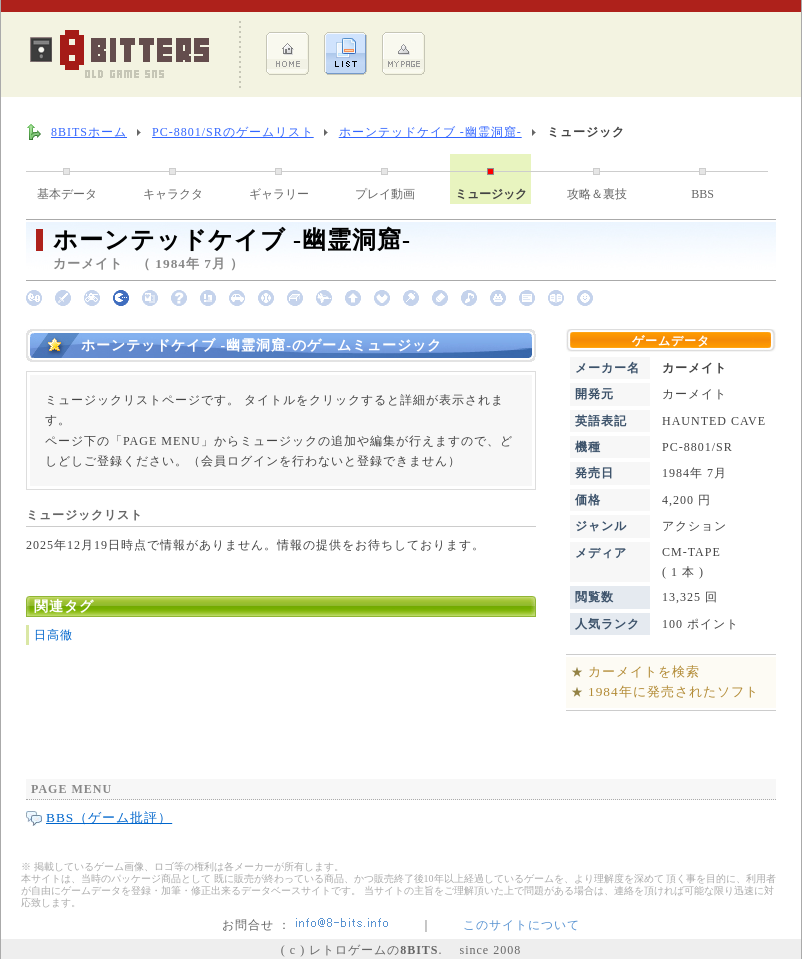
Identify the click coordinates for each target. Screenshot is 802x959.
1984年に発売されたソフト (673, 691)
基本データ (67, 194)
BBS (702, 194)
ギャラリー (279, 194)
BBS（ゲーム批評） (109, 817)
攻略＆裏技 (597, 194)
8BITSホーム (89, 132)
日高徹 (53, 635)
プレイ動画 (385, 194)
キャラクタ (173, 194)
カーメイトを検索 (644, 671)
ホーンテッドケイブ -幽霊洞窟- (430, 132)
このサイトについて (521, 925)
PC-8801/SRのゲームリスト (233, 132)
